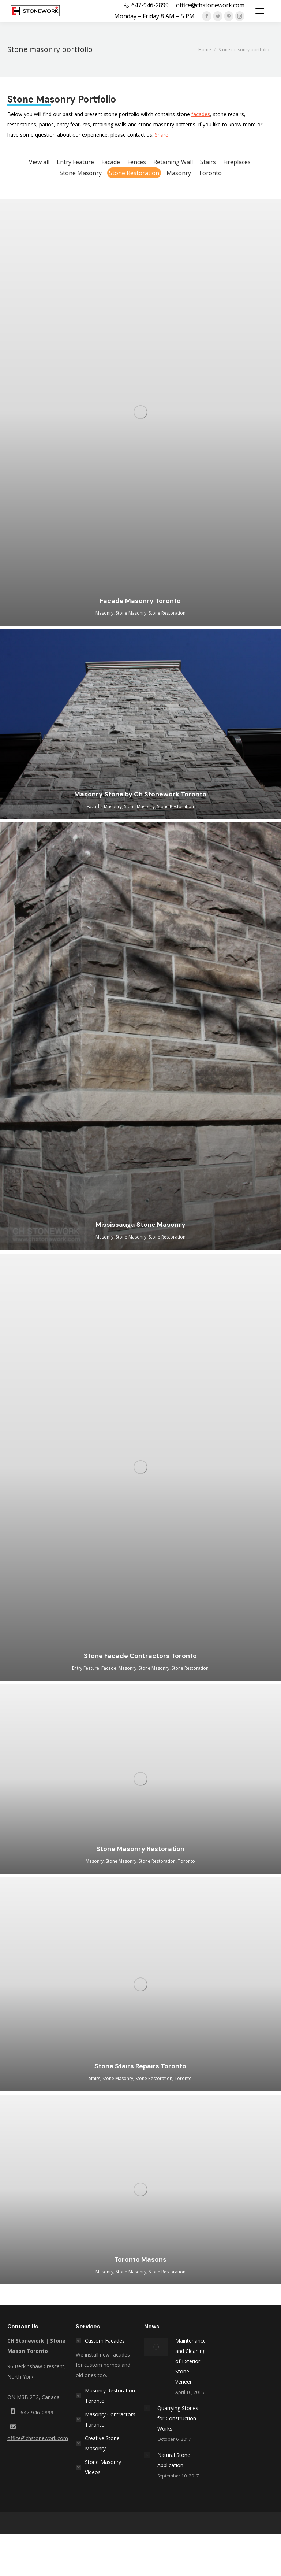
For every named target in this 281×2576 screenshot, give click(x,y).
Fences (136, 162)
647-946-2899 (36, 2412)
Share (161, 134)
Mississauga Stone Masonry (140, 1224)
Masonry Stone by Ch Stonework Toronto (140, 794)
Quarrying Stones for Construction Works (177, 2418)
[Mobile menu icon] (261, 11)
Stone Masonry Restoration (140, 1849)
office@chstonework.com (37, 2438)
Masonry (178, 173)
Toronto (210, 173)
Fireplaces (237, 162)
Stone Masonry (81, 173)
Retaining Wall (173, 162)
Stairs (208, 162)
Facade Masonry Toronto (140, 600)
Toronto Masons (140, 2259)
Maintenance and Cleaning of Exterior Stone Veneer (190, 2361)
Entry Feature (75, 162)
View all (39, 162)
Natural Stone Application (173, 2460)
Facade (110, 162)
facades (200, 114)
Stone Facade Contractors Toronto (140, 1655)
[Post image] (156, 2347)
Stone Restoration (134, 173)
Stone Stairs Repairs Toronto (140, 2066)
